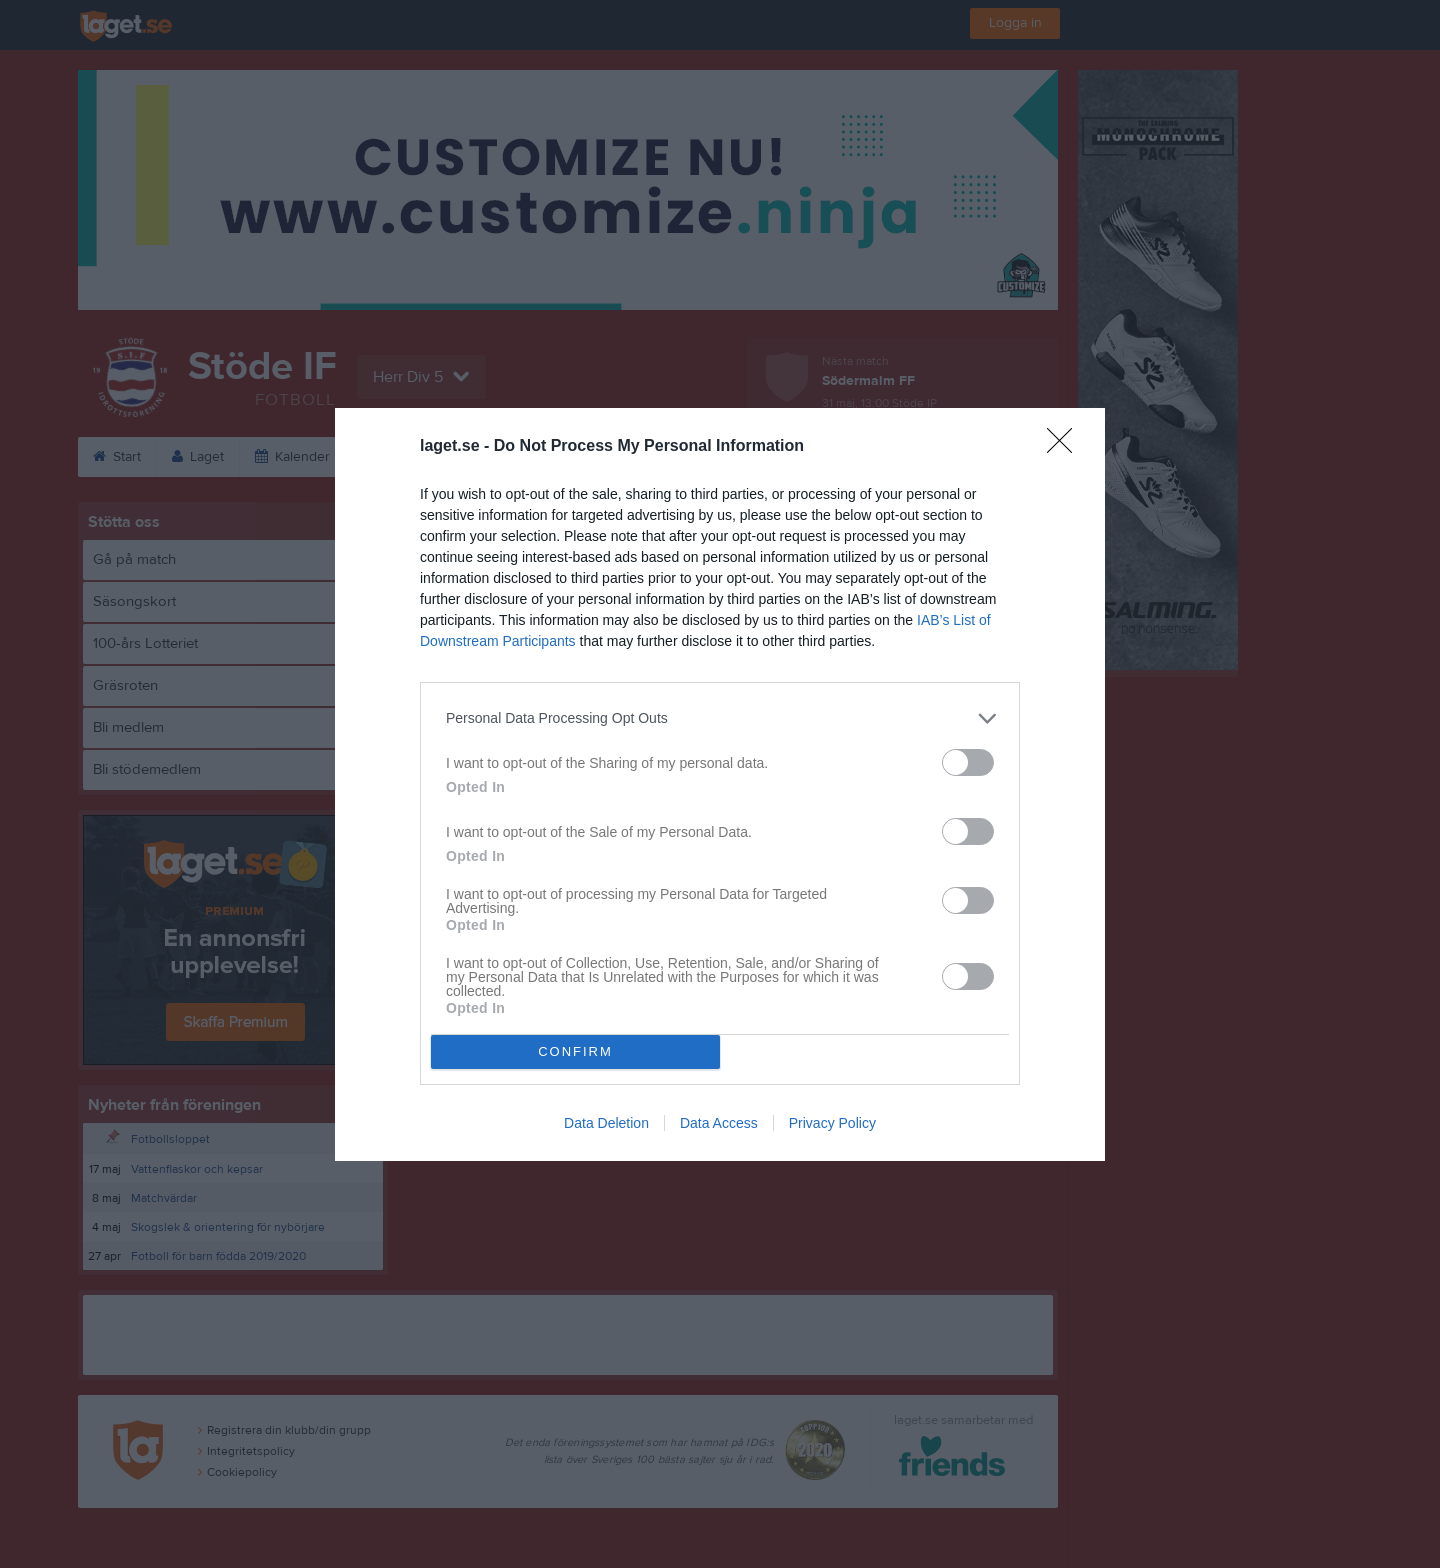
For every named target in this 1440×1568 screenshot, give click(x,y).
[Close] (1066, 447)
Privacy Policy (832, 1123)
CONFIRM (575, 1051)
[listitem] (720, 718)
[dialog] (720, 784)
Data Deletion (606, 1123)
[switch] (968, 762)
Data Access (719, 1123)
